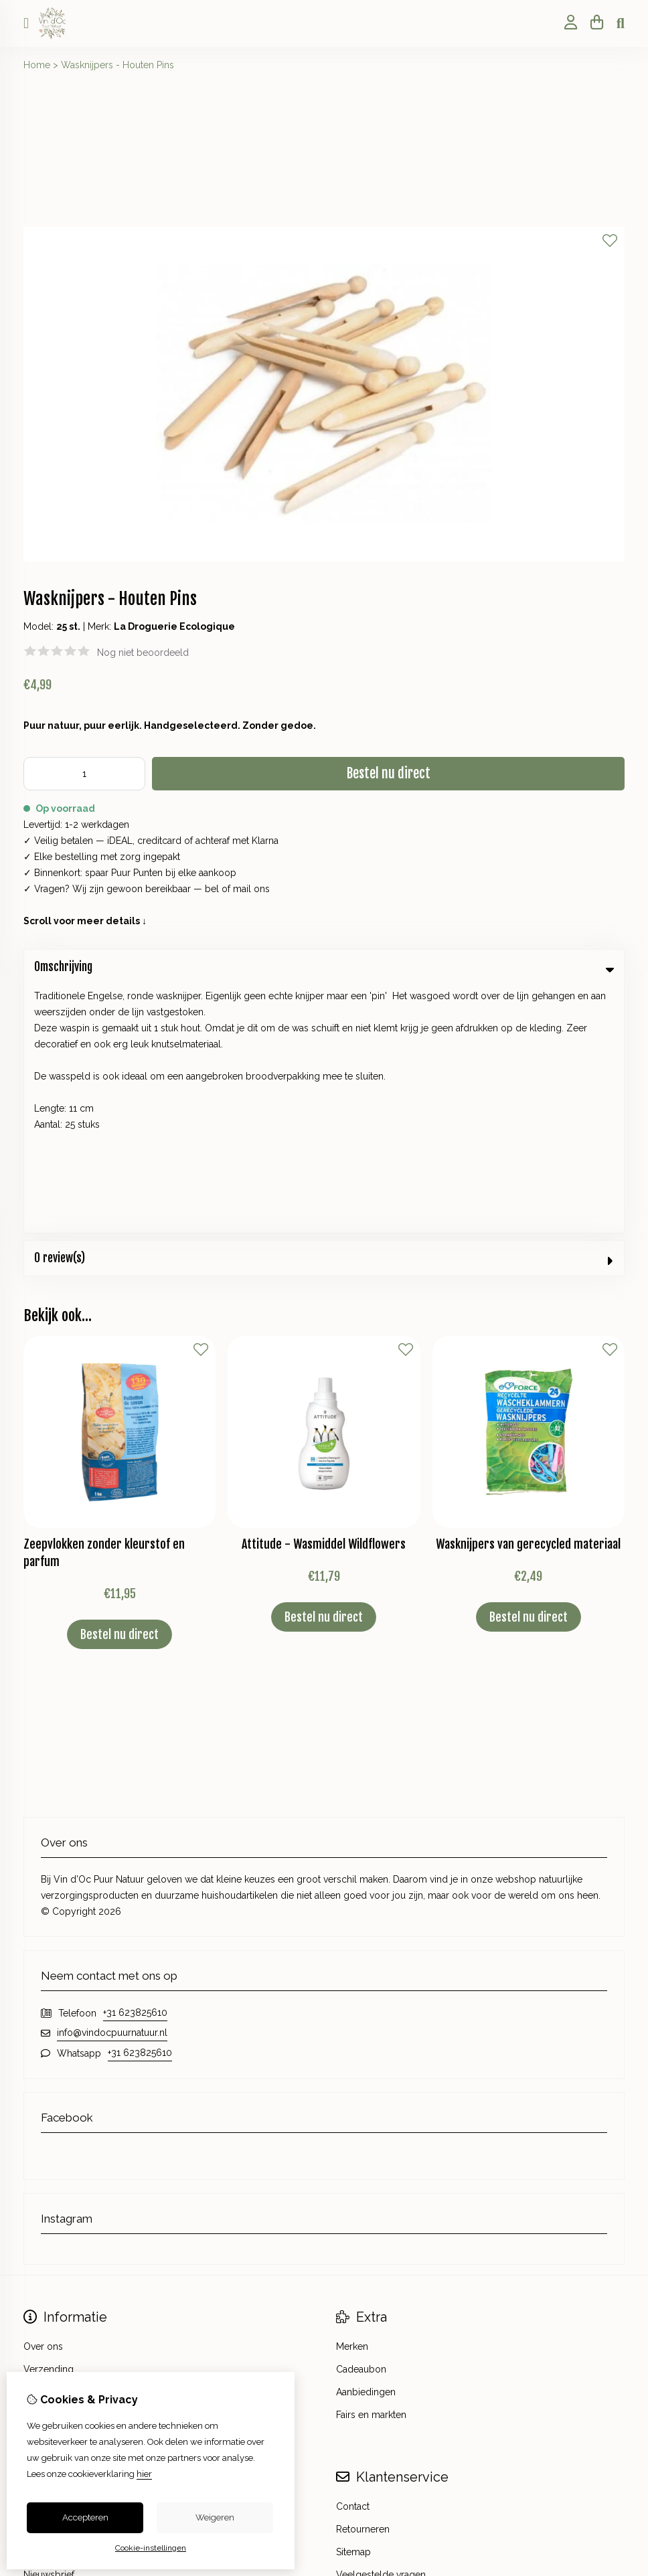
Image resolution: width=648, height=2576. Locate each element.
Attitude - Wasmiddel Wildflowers (324, 1295)
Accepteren (85, 2517)
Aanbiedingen (366, 2143)
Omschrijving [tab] (324, 967)
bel (212, 888)
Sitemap (353, 2303)
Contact (353, 2258)
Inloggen (42, 2258)
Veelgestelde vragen (381, 2326)
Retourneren (363, 2281)
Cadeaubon (361, 2121)
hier (144, 2474)
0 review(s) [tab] (324, 1010)
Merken (352, 2098)
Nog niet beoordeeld (143, 652)
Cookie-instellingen (150, 2548)
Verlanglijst (47, 2303)
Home (36, 65)
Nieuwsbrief (48, 2326)
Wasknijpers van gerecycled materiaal (528, 1295)
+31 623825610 (135, 1764)
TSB (617, 2390)
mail (242, 888)
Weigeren (214, 2517)
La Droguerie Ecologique (174, 626)
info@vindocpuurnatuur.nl (112, 1784)
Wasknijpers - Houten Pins (117, 65)
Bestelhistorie (52, 2281)
